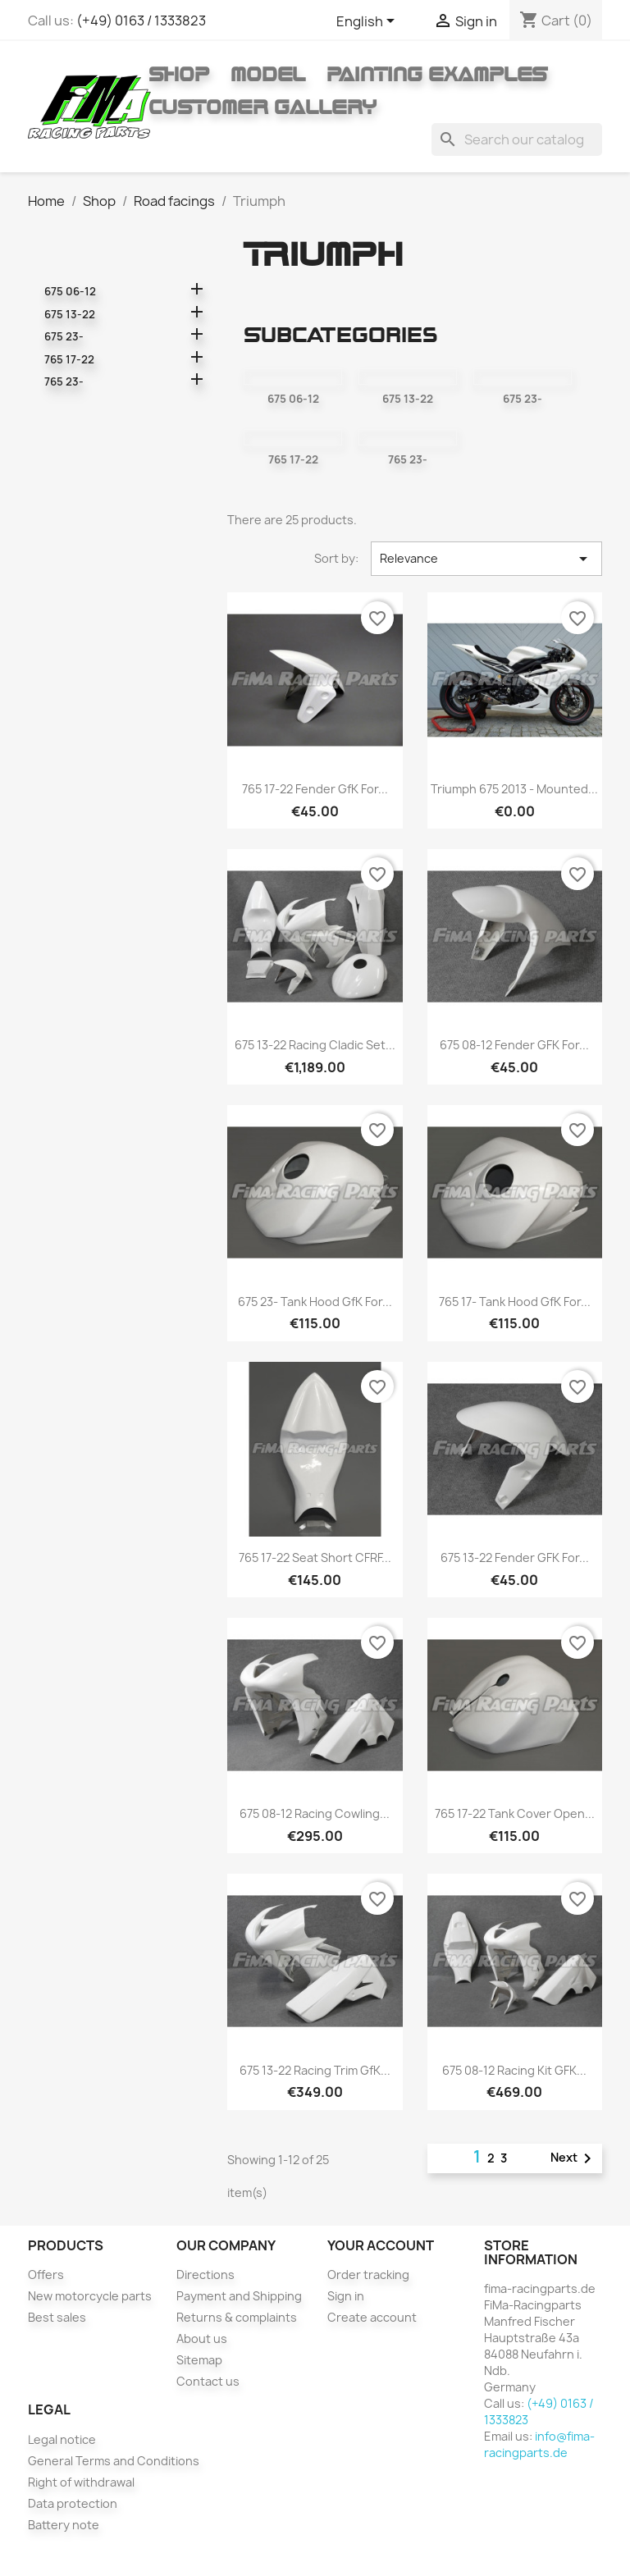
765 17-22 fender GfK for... (315, 789)
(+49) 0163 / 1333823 (141, 20)
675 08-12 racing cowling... (315, 1813)
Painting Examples (436, 74)
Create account (372, 2317)
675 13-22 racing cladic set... (315, 1045)
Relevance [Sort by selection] (486, 559)
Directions (205, 2274)
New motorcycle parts (90, 2296)
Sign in (345, 2296)
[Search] (516, 139)
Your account (380, 2245)
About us (201, 2338)
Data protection (72, 2503)
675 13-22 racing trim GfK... (315, 2070)
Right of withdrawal (81, 2482)
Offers (46, 2274)
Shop (178, 74)
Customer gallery (262, 106)
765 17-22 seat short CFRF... (315, 1557)
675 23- (64, 336)
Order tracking (368, 2274)
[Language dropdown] (368, 22)
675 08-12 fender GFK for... (514, 1045)
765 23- (64, 381)
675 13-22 (69, 314)
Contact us (208, 2381)
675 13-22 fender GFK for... (515, 1557)
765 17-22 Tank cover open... (515, 1813)
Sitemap (199, 2360)
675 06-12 (70, 291)
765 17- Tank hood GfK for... (515, 1301)
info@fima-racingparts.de (539, 2444)
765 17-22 (69, 359)
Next (573, 2158)
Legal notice (62, 2439)
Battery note (63, 2525)
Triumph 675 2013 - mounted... (514, 789)
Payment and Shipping (239, 2296)
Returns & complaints (236, 2317)
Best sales (57, 2317)
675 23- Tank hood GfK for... (315, 1301)
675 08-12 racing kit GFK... (514, 2070)
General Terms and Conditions (113, 2461)
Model (268, 74)
